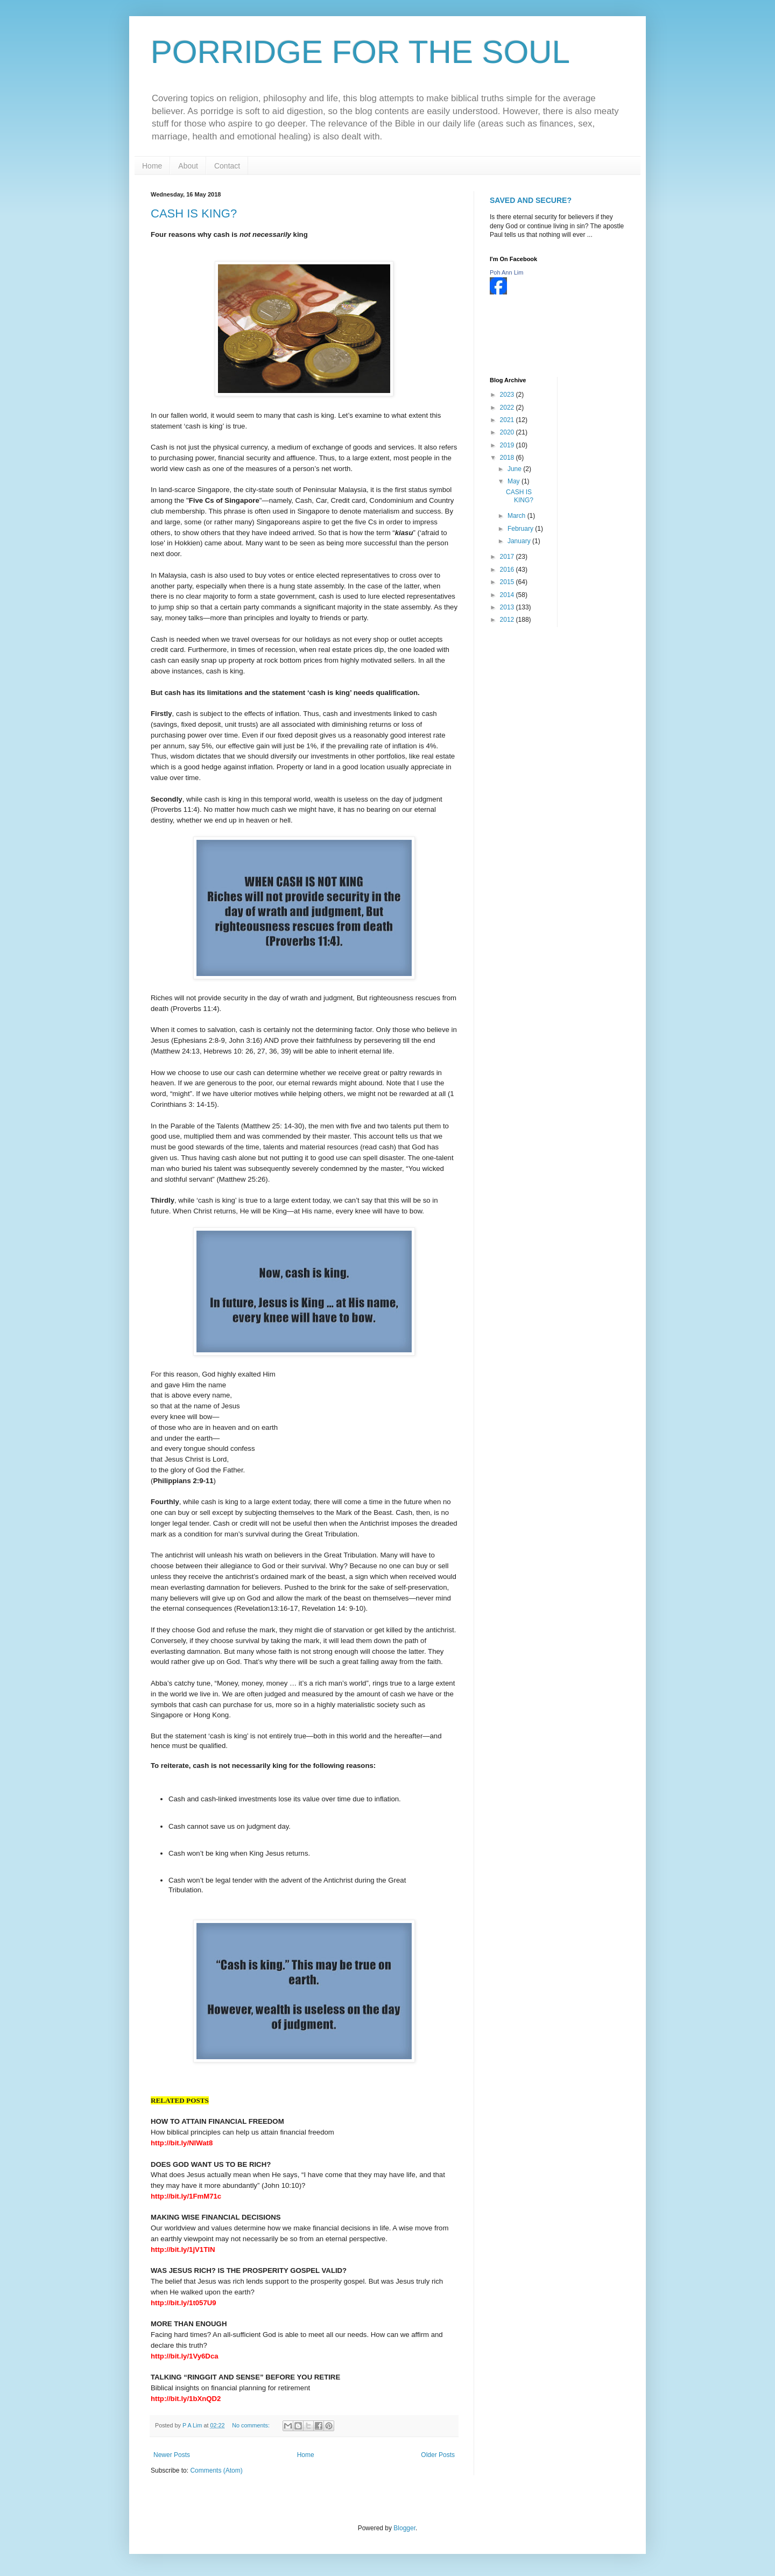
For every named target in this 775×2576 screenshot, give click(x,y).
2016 (508, 569)
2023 (508, 394)
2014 (508, 595)
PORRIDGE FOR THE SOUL (360, 52)
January (520, 541)
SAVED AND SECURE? (531, 200)
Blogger (404, 2528)
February (521, 528)
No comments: (251, 2425)
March (517, 516)
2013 (508, 607)
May (515, 481)
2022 (508, 407)
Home (152, 166)
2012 (508, 619)
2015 (508, 582)
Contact (227, 166)
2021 (508, 420)
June (515, 469)
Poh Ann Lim (506, 272)
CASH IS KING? (194, 213)
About (188, 166)
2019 (508, 445)
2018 (508, 457)
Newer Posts (171, 2455)
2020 (508, 432)
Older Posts (438, 2455)
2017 (508, 556)
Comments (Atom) (216, 2470)
